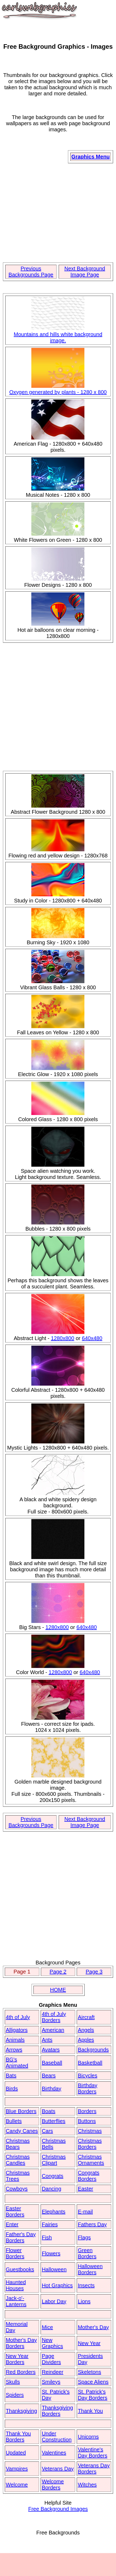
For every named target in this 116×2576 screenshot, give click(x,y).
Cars (47, 2131)
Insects (86, 2285)
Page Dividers (51, 2359)
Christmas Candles (18, 2160)
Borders (87, 2111)
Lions (84, 2301)
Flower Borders (15, 2253)
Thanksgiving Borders (57, 2411)
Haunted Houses (16, 2285)
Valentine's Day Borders (92, 2453)
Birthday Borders (87, 2088)
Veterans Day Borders (94, 2469)
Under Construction (56, 2437)
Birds (12, 2088)
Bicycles (87, 2075)
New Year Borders (17, 2359)
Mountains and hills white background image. (58, 334)
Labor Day (54, 2301)
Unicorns (88, 2437)
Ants (47, 2040)
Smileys (51, 2382)
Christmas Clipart (54, 2160)
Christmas (90, 2131)
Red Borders (21, 2372)
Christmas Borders (90, 2144)
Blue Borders (21, 2111)
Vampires (17, 2469)
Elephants (53, 2212)
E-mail (85, 2212)
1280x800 (62, 1338)
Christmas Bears (18, 2144)
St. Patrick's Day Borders (92, 2395)
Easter (85, 2189)
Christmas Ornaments (91, 2160)
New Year (89, 2343)
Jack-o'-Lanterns (16, 2301)
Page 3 (94, 1972)
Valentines (54, 2453)
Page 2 (58, 1972)
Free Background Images (58, 2509)
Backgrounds (93, 2050)
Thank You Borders (18, 2437)
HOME (58, 1990)
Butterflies (53, 2121)
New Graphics (52, 2343)
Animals (15, 2040)
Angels (86, 2030)
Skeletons (89, 2372)
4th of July (18, 2017)
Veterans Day (58, 2469)
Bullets (14, 2121)
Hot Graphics (57, 2285)
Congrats (52, 2176)
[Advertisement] (57, 213)
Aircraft (86, 2017)
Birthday (51, 2088)
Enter (12, 2224)
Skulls (13, 2382)
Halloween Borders (90, 2269)
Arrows (14, 2050)
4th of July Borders (54, 2017)
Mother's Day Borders (21, 2343)
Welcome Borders (53, 2484)
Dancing (51, 2189)
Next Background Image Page (85, 272)
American (53, 2030)
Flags (84, 2237)
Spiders (15, 2395)
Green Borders (87, 2253)
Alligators (17, 2030)
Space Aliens (93, 2382)
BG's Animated (17, 2063)
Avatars (50, 2050)
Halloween (54, 2269)
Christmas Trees (18, 2176)
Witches (87, 2485)
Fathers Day (92, 2224)
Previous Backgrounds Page (30, 272)
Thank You (90, 2411)
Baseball (52, 2063)
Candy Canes (22, 2131)
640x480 (92, 1338)
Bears (48, 2075)
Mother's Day (93, 2327)
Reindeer (52, 2372)
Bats (11, 2075)
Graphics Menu (90, 157)
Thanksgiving (21, 2411)
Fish (47, 2237)
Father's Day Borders (21, 2237)
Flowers (51, 2253)
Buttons (87, 2121)
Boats (48, 2111)
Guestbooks (20, 2269)
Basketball (90, 2063)
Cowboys (17, 2189)
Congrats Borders (88, 2176)
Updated (16, 2453)
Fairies (50, 2224)
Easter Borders (15, 2211)
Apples (86, 2040)
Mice (47, 2327)
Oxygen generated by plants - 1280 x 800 (58, 389)
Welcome (17, 2485)
